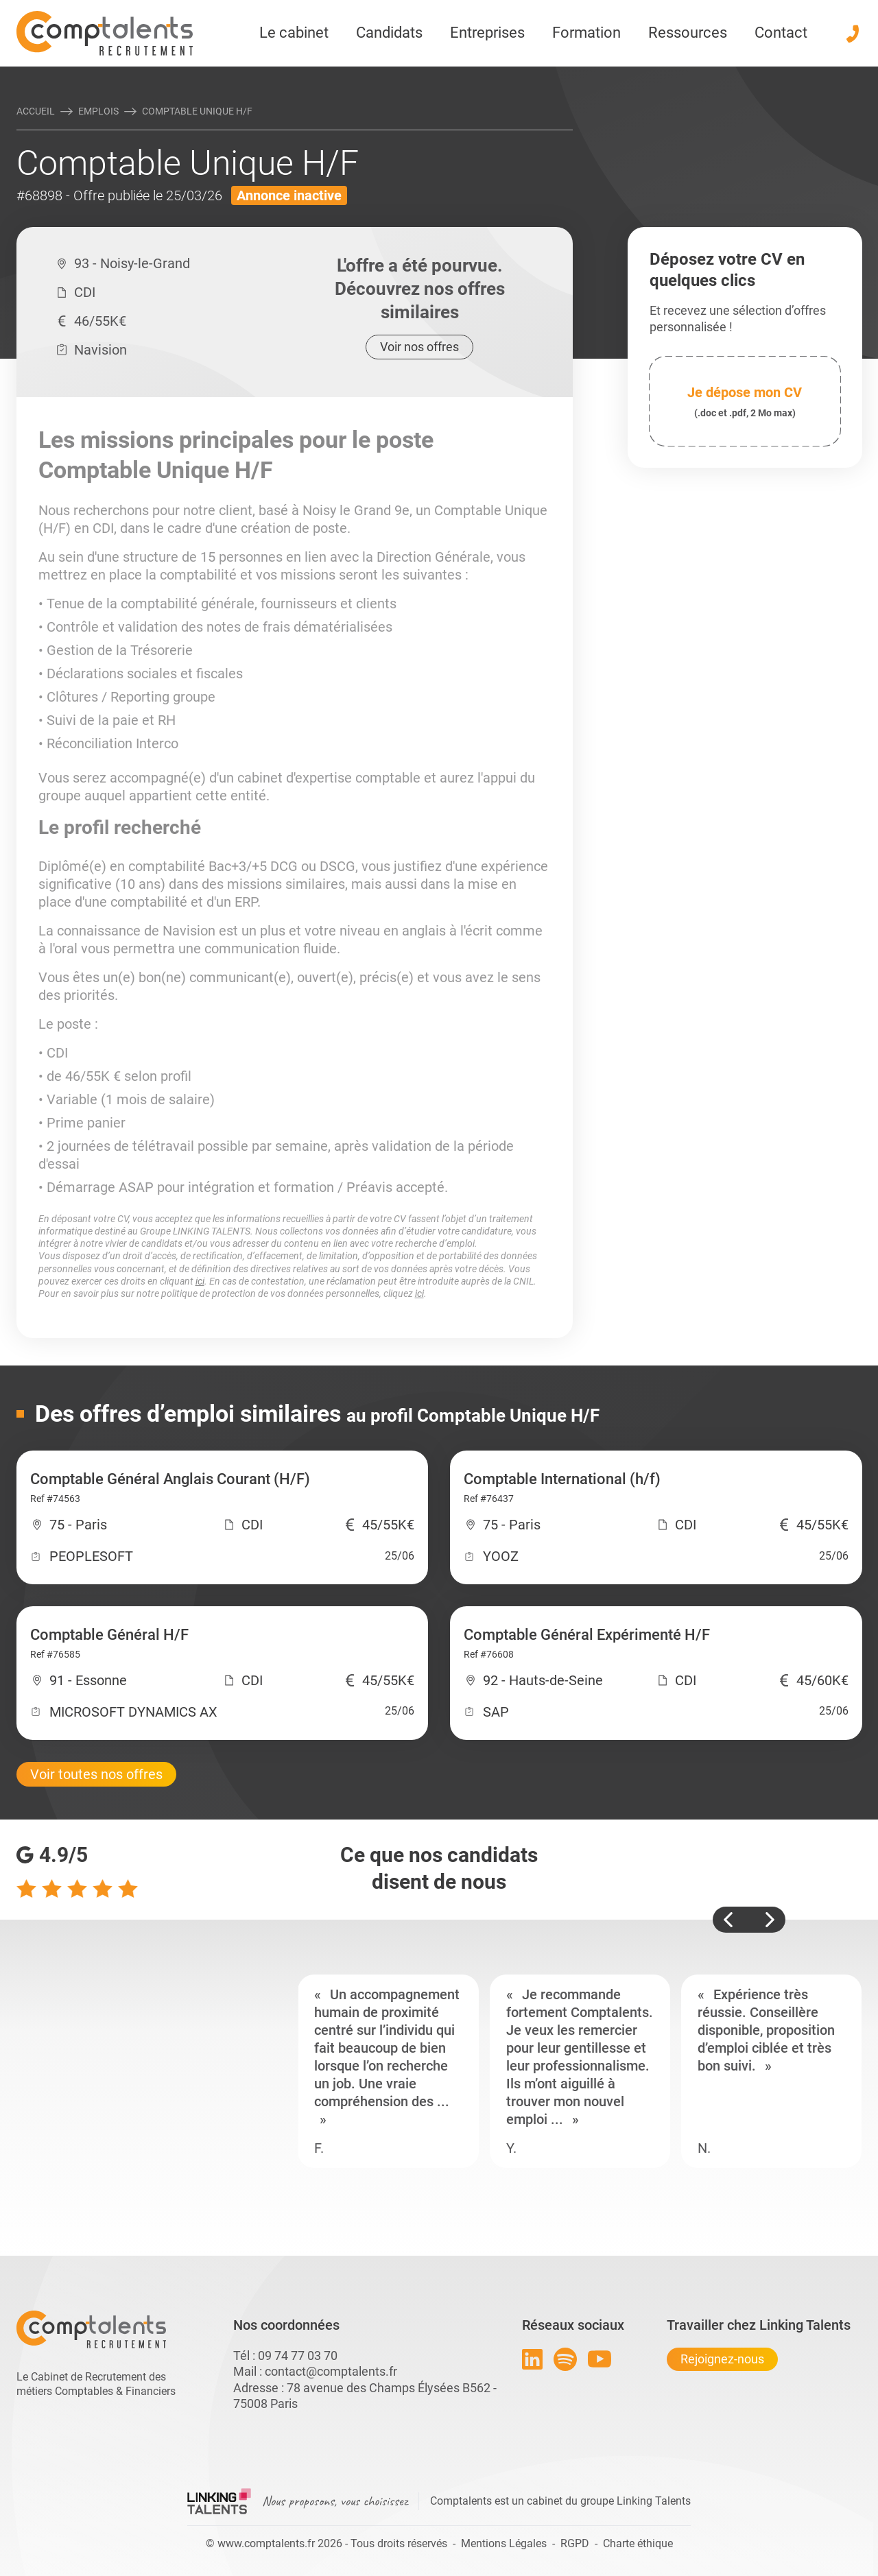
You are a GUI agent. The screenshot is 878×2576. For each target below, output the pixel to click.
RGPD (574, 2543)
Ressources (687, 32)
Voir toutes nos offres (96, 1774)
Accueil (35, 111)
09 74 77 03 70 (297, 2355)
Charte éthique (638, 2543)
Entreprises (487, 32)
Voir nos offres (419, 346)
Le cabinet (294, 32)
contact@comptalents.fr (331, 2371)
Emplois (98, 111)
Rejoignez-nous (722, 2359)
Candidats (389, 32)
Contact (781, 32)
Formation (586, 32)
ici (199, 1281)
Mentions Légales (504, 2543)
